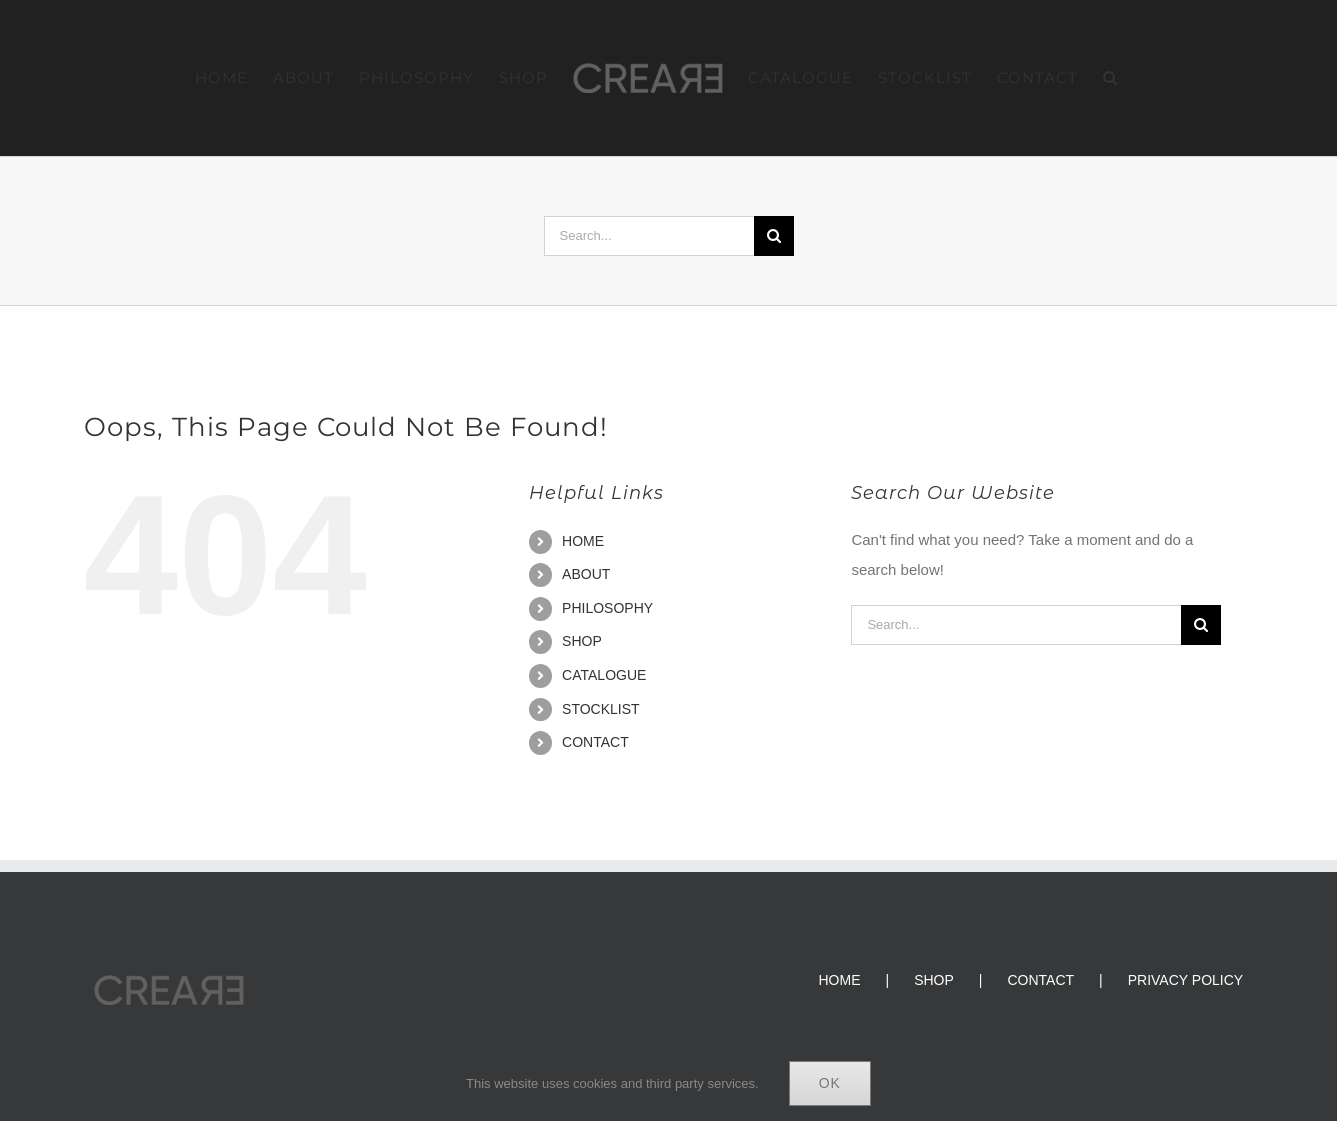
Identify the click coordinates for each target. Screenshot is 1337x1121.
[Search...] (649, 236)
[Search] (774, 236)
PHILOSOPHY (607, 608)
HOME (583, 541)
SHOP (582, 641)
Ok (830, 1083)
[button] (1110, 78)
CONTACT (595, 742)
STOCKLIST (601, 709)
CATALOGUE (604, 675)
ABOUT (586, 574)
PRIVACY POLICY (1185, 980)
